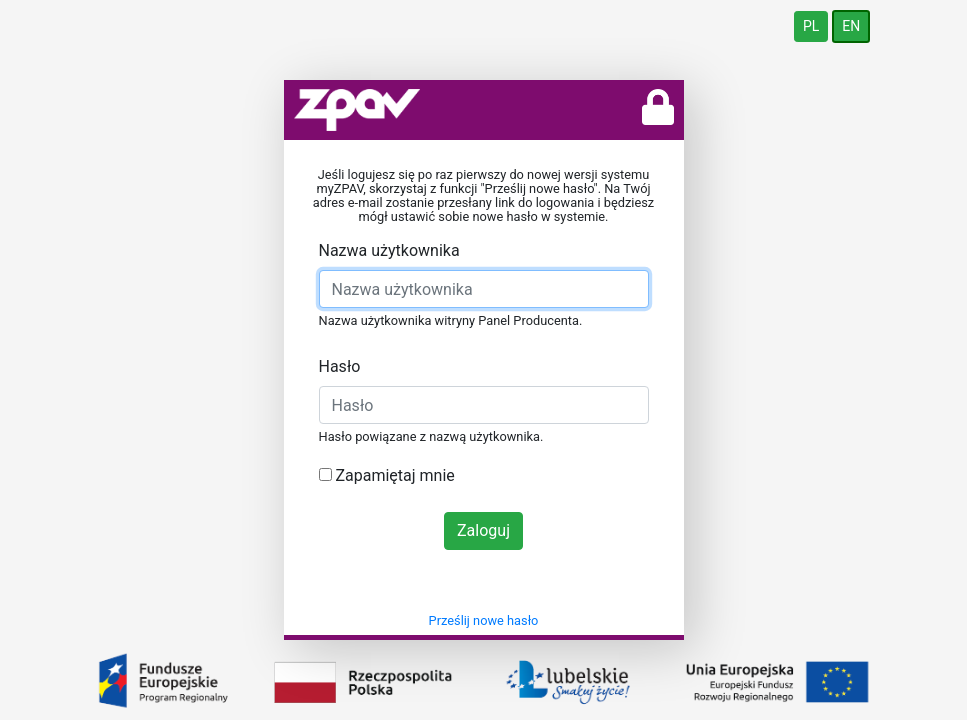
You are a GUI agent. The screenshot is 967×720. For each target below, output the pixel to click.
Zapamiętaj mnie (387, 475)
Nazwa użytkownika (389, 250)
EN (851, 26)
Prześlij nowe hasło (484, 620)
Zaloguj (483, 530)
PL (811, 26)
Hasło (340, 366)
